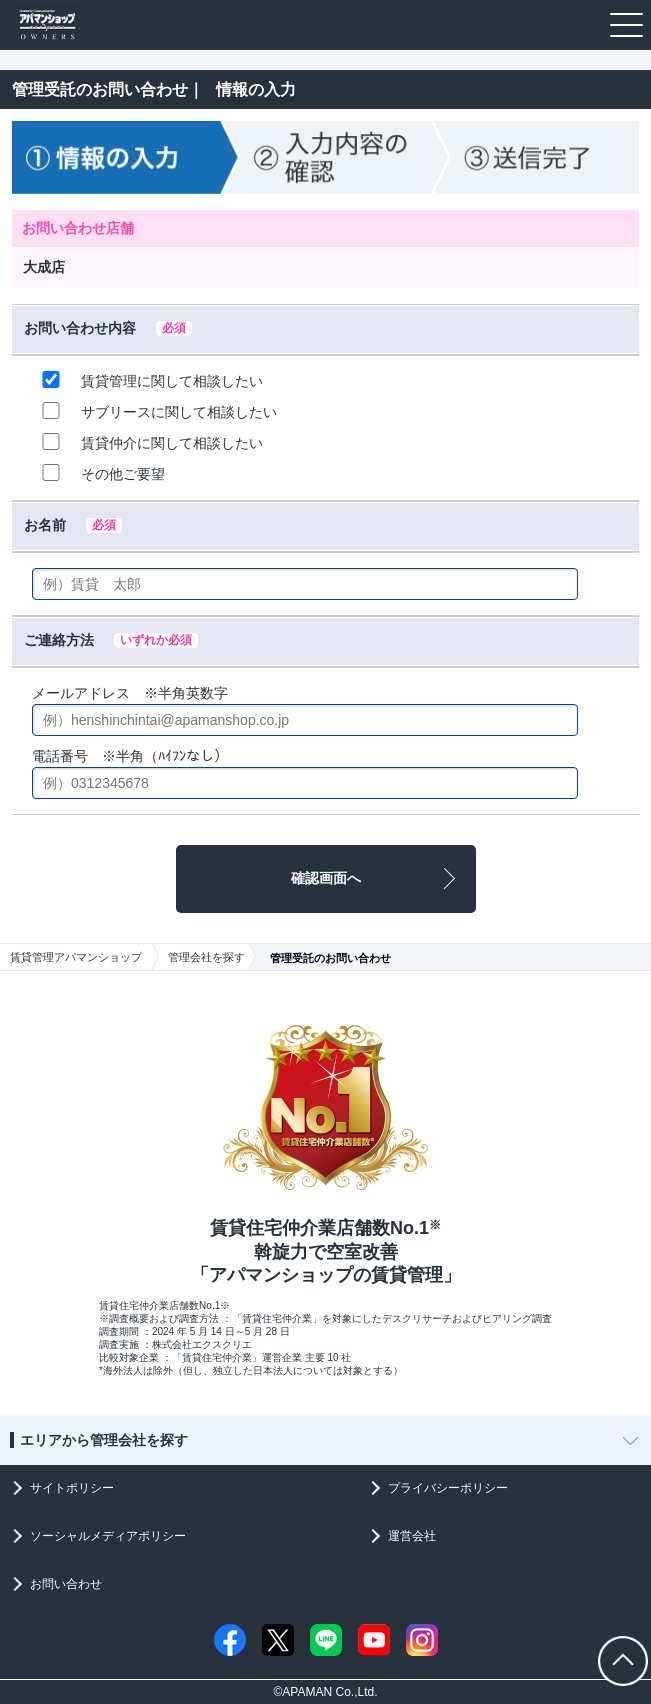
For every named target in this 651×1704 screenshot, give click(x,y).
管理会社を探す (206, 957)
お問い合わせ (66, 1584)
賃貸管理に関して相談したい (149, 380)
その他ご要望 (100, 473)
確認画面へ (326, 878)
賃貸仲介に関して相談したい (149, 442)
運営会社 (412, 1536)
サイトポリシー (72, 1488)
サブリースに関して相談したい (156, 411)
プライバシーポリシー (448, 1488)
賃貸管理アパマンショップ (76, 957)
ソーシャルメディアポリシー (108, 1536)
